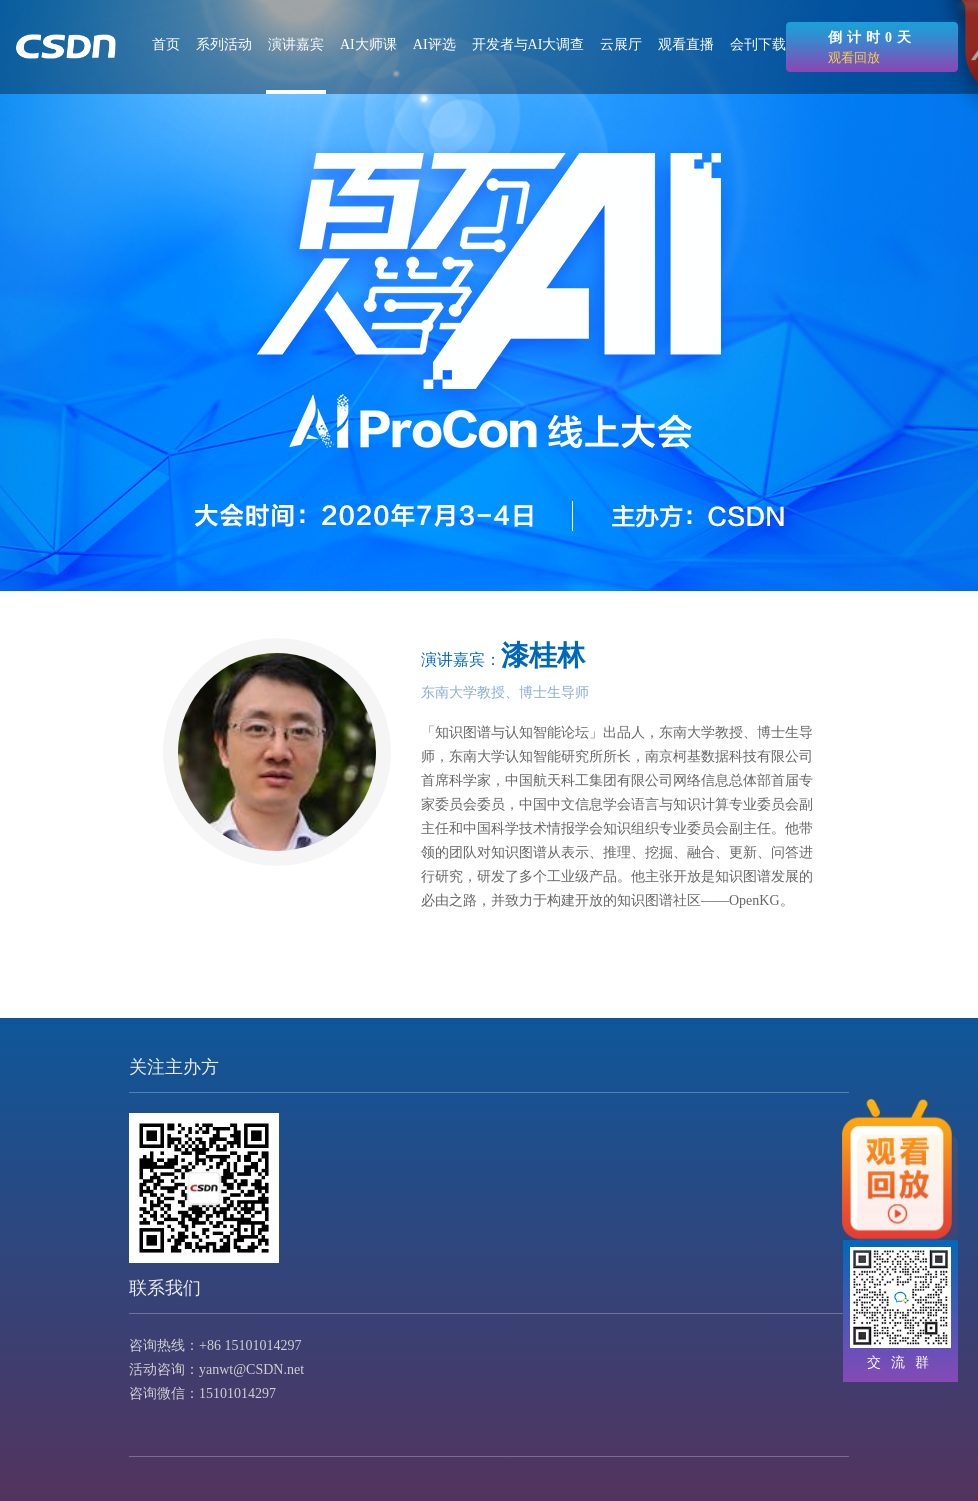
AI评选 (434, 44)
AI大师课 (368, 44)
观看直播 (686, 44)
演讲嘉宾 (296, 44)
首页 (166, 44)
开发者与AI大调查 (528, 44)
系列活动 (224, 44)
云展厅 (621, 44)
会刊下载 (758, 44)
